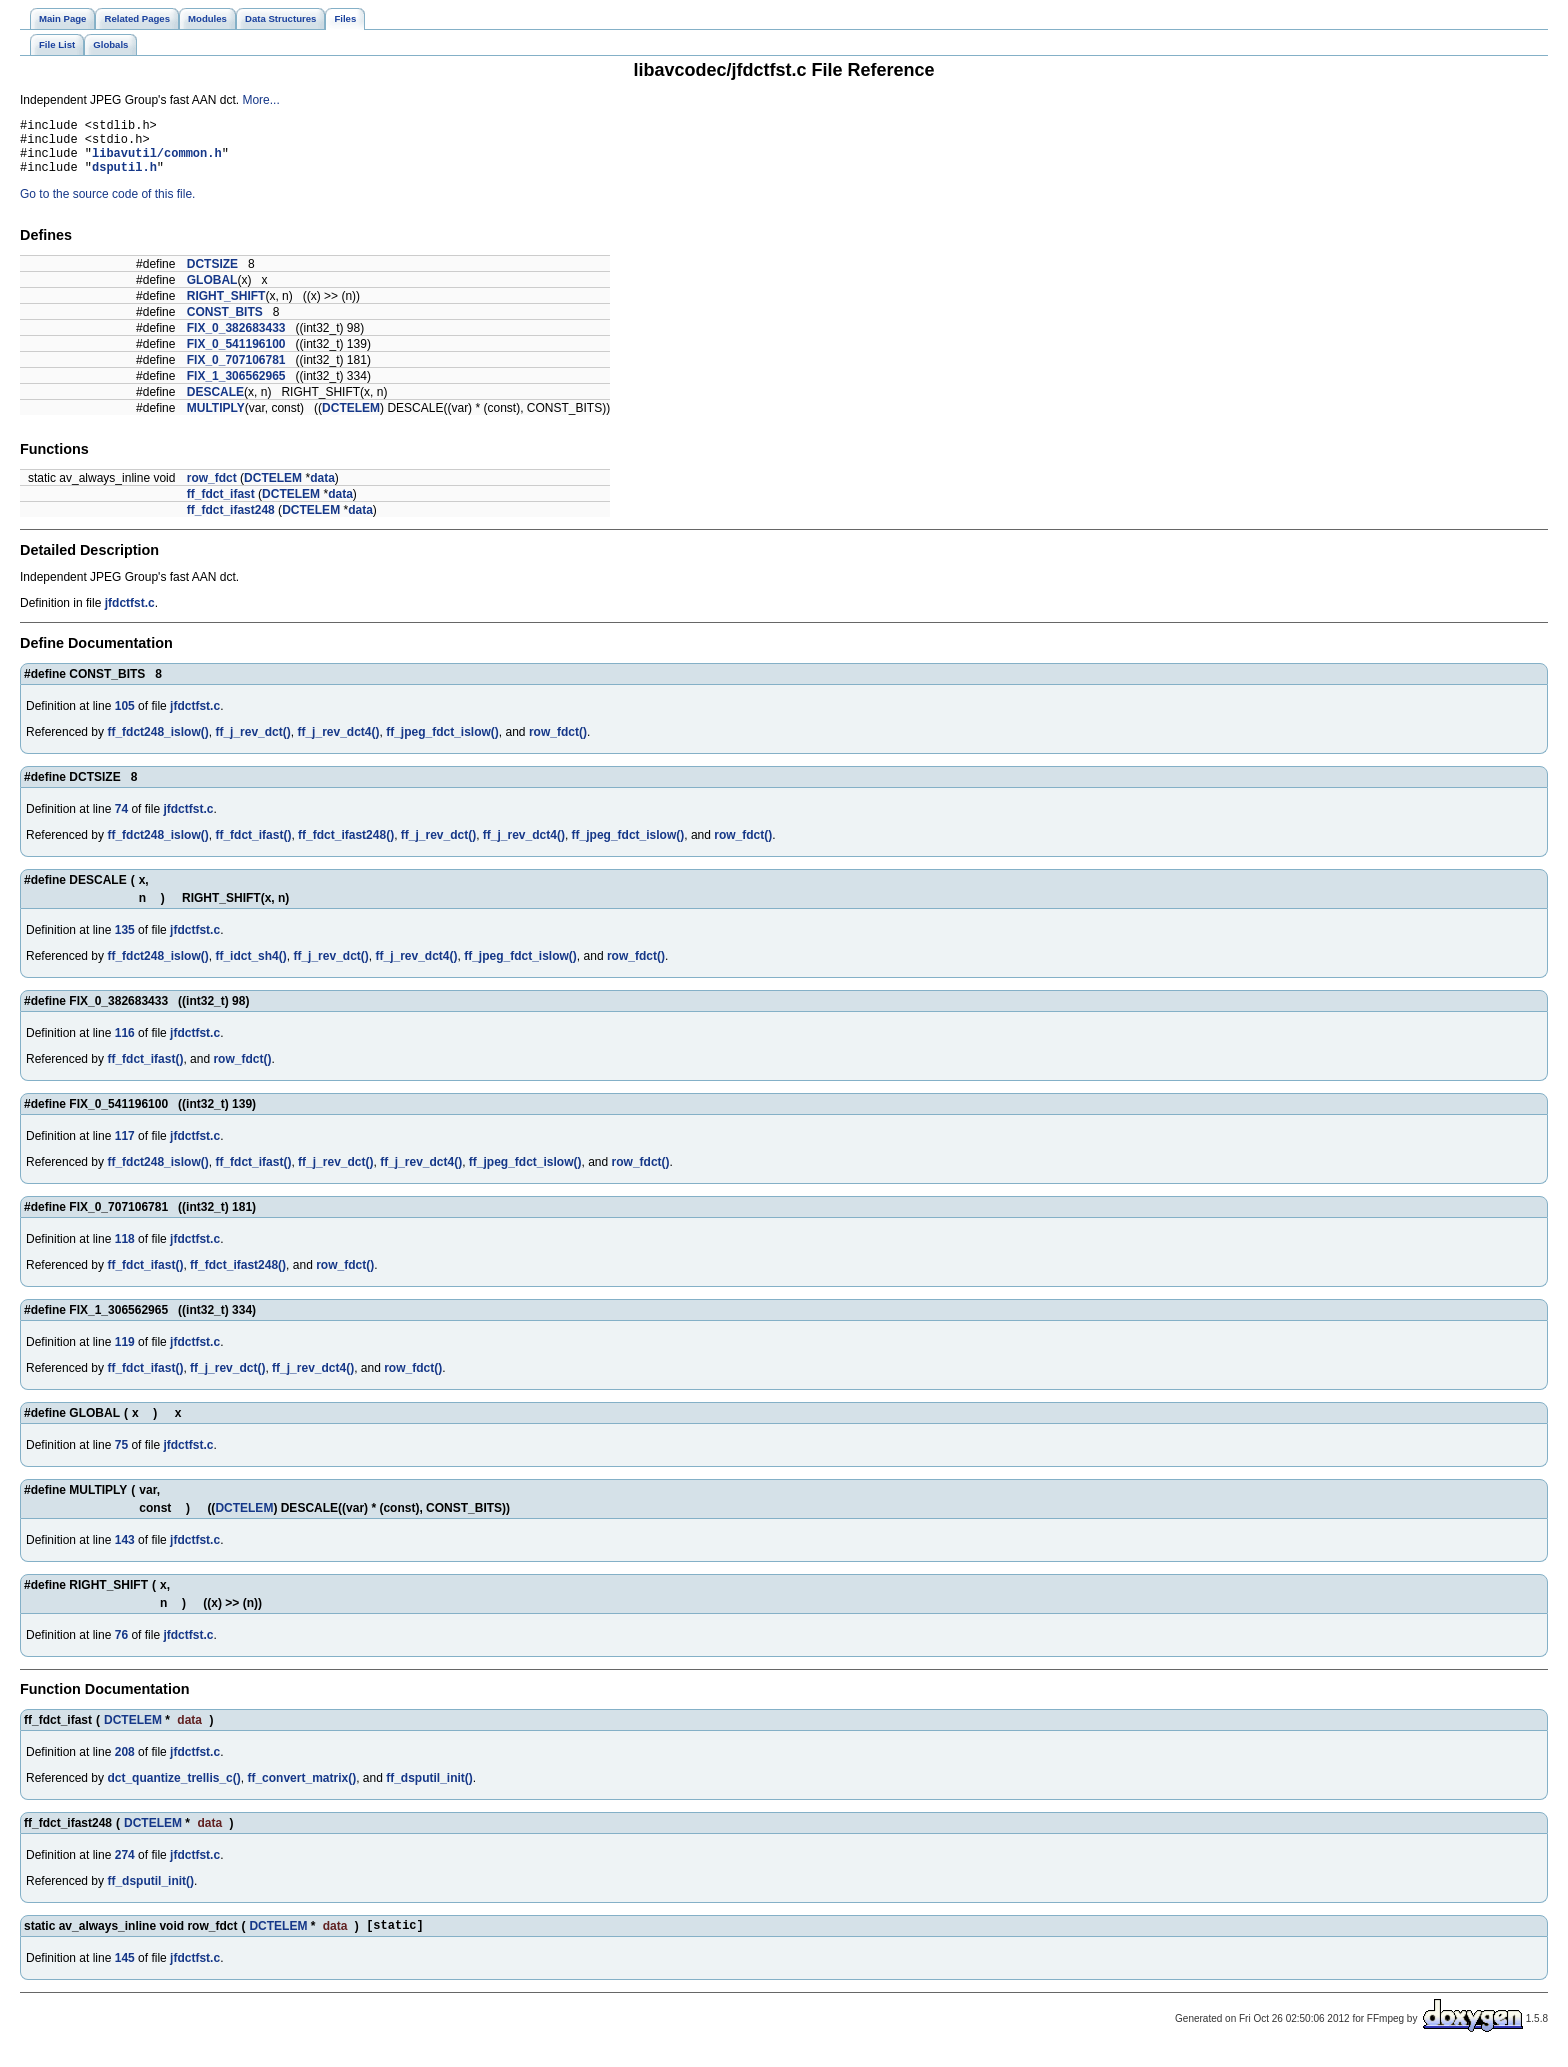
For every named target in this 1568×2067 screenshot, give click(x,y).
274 (125, 1867)
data (322, 490)
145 (125, 1973)
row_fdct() (558, 744)
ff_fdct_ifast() (253, 847)
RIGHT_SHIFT (226, 308)
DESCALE (215, 404)
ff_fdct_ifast (221, 506)
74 (121, 821)
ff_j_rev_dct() (252, 744)
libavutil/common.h (157, 161)
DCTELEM (351, 420)
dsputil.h (124, 178)
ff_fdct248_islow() (157, 744)
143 (125, 1552)
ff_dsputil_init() (429, 1790)
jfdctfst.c (130, 615)
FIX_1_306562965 (236, 388)
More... (260, 100)
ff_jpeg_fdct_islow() (442, 744)
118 (125, 1251)
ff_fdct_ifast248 (231, 522)
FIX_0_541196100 (236, 356)
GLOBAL (212, 292)
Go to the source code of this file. (107, 206)
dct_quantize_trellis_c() (173, 1790)
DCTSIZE (212, 276)
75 (121, 1457)
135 (125, 942)
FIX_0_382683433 (236, 340)
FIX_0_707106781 (236, 372)
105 (125, 718)
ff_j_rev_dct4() (338, 744)
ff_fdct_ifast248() (346, 847)
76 (121, 1647)
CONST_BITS (225, 324)
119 (125, 1354)
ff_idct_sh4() (250, 968)
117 (125, 1148)
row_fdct (212, 490)
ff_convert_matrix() (301, 1790)
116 (125, 1045)
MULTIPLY (216, 420)
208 (125, 1764)
